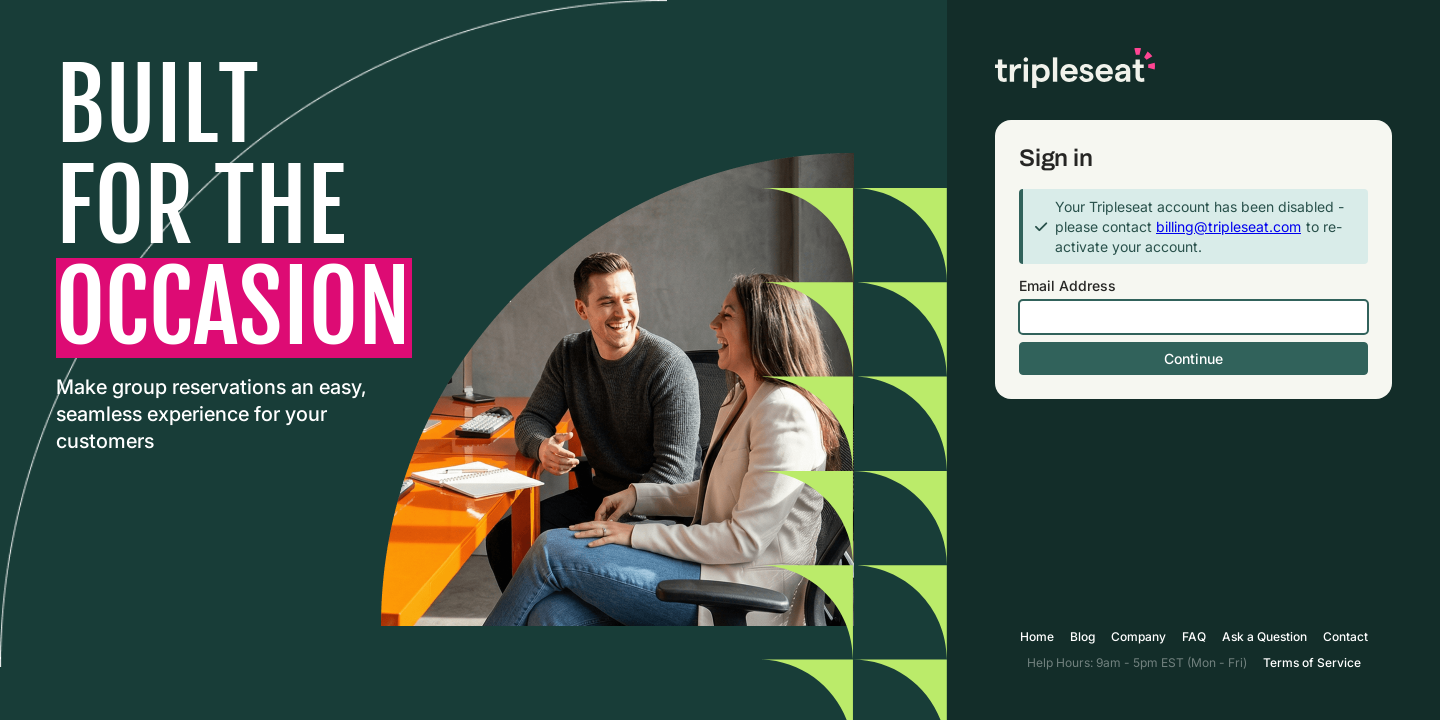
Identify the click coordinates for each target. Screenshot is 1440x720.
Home (1037, 636)
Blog (1082, 636)
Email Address (1067, 285)
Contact (1345, 636)
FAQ (1194, 636)
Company (1138, 636)
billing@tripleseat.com (1228, 226)
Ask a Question (1264, 636)
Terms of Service (1312, 662)
